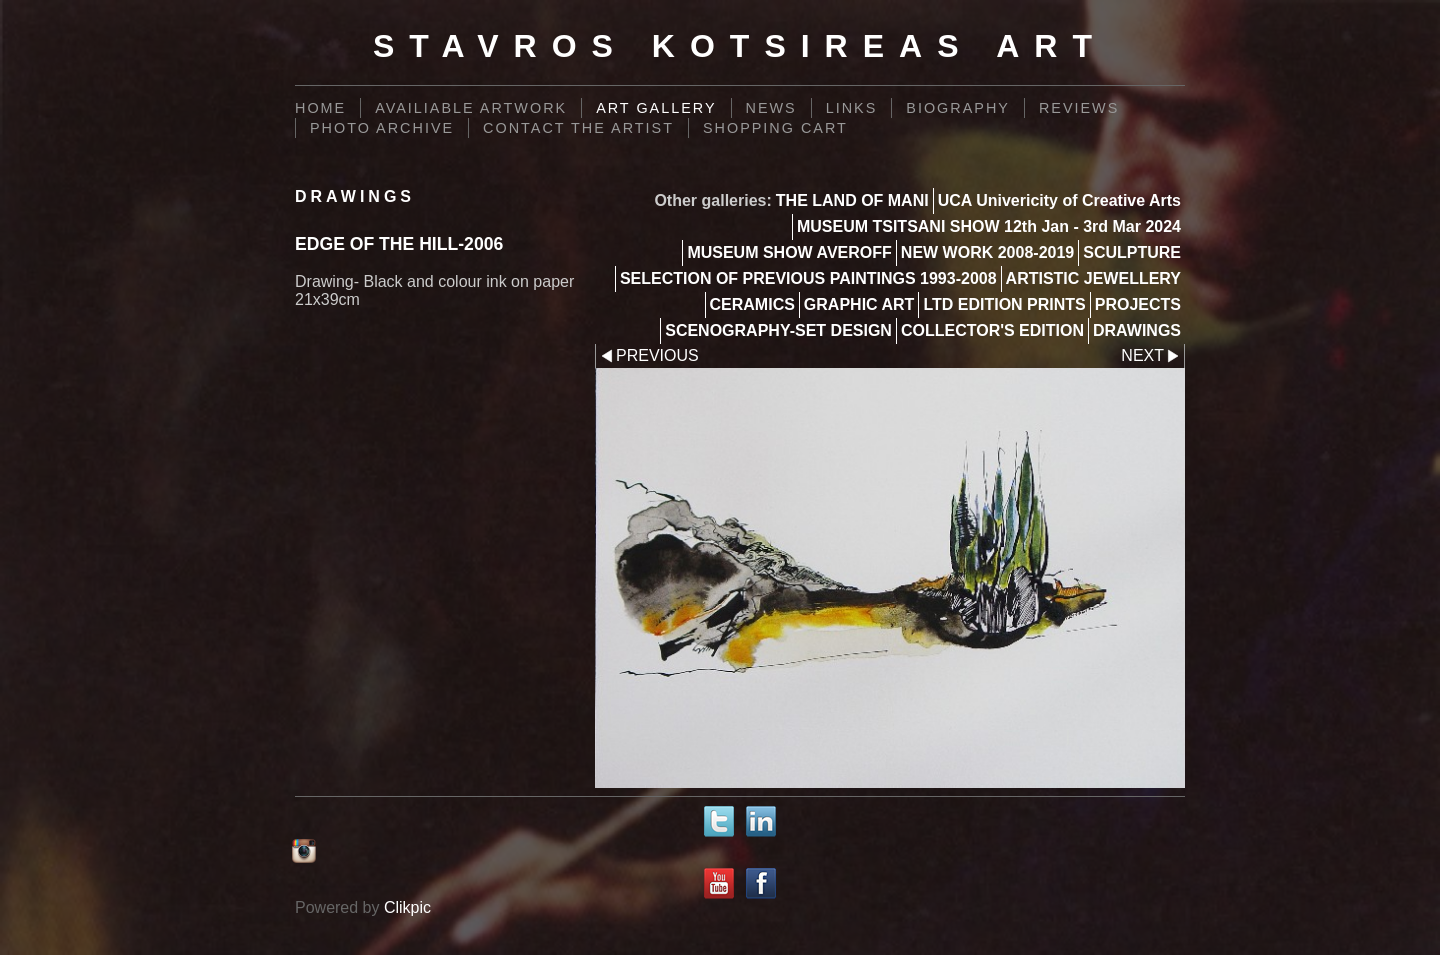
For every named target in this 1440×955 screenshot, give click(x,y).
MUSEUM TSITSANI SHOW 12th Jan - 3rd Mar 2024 (989, 226)
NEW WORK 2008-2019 (987, 252)
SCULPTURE (1132, 252)
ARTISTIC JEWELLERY (1093, 278)
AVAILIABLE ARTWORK (471, 108)
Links (852, 108)
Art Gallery (656, 108)
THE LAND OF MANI (852, 200)
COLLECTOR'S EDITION (992, 330)
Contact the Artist (578, 128)
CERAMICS (752, 304)
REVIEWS (1079, 108)
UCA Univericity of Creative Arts (1059, 200)
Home (320, 108)
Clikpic (407, 907)
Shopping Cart (775, 128)
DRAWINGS (1137, 330)
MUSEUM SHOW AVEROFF (789, 252)
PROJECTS (1138, 304)
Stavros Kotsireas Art (740, 46)
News (771, 108)
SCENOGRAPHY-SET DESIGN (778, 330)
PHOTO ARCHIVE (382, 128)
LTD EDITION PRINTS (1004, 304)
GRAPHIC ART (859, 304)
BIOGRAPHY (958, 108)
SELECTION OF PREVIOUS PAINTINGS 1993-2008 (808, 278)
